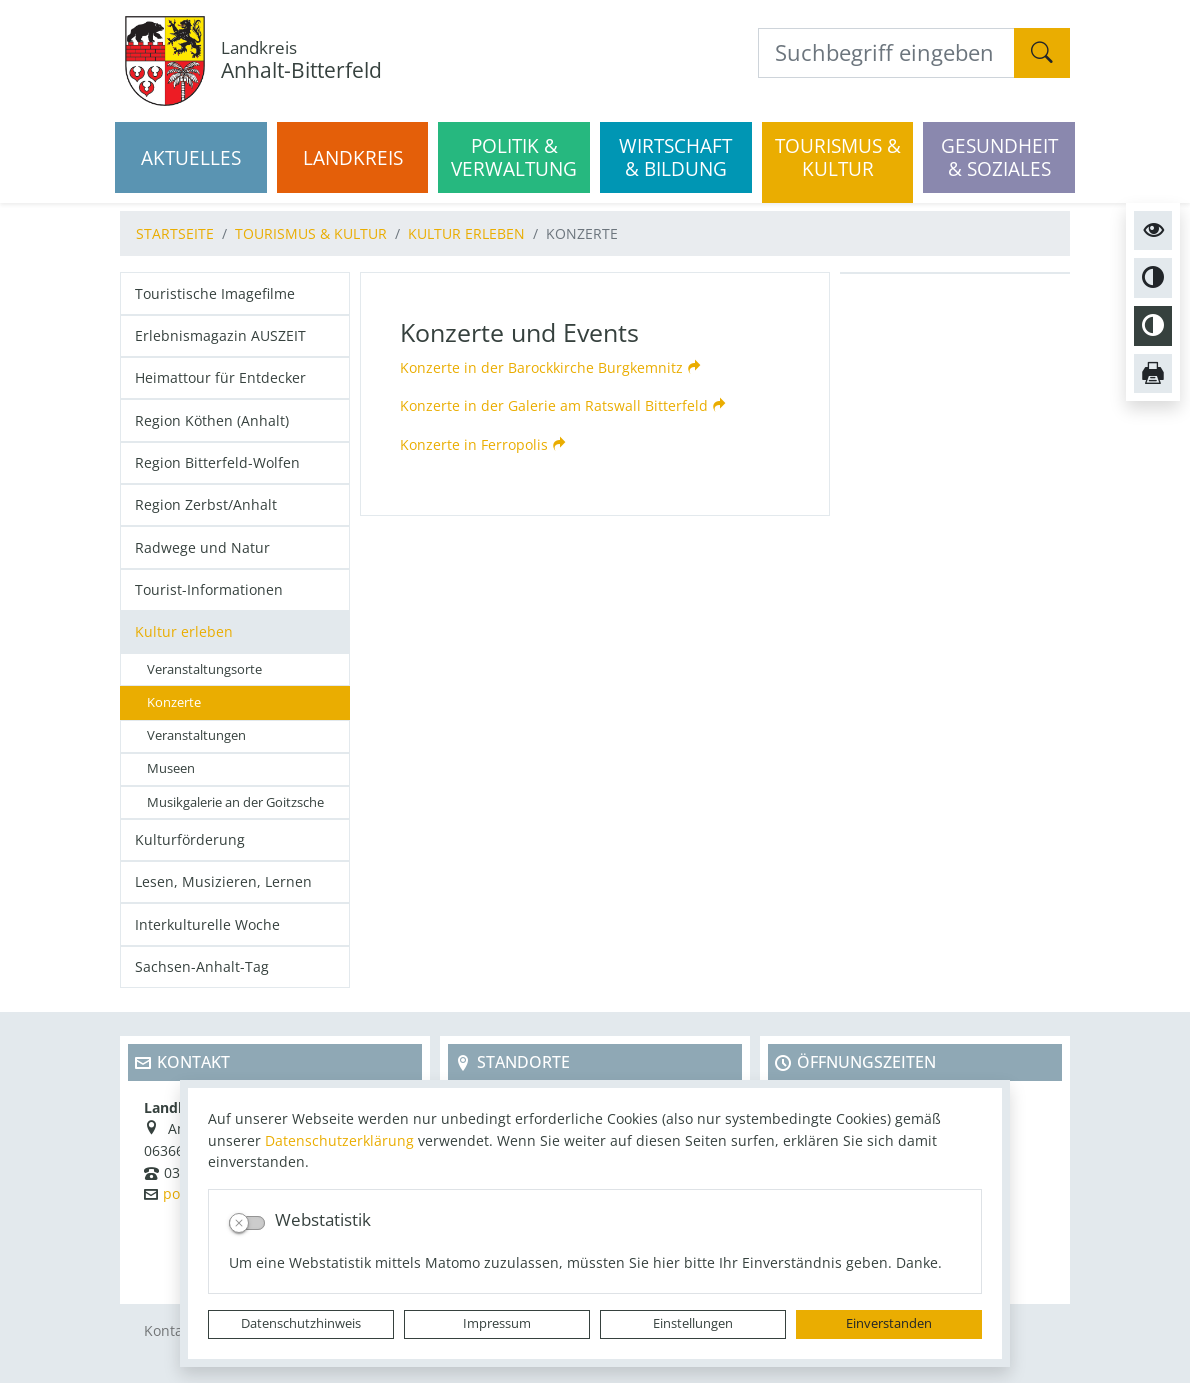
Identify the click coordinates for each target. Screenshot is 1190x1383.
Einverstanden (889, 1323)
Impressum (497, 1323)
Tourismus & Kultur (311, 233)
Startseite (175, 233)
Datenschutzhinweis (301, 1323)
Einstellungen (693, 1323)
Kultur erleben (466, 233)
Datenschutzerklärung (339, 1140)
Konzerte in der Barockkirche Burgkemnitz (541, 367)
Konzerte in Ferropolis (474, 444)
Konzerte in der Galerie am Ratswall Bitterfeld (554, 405)
